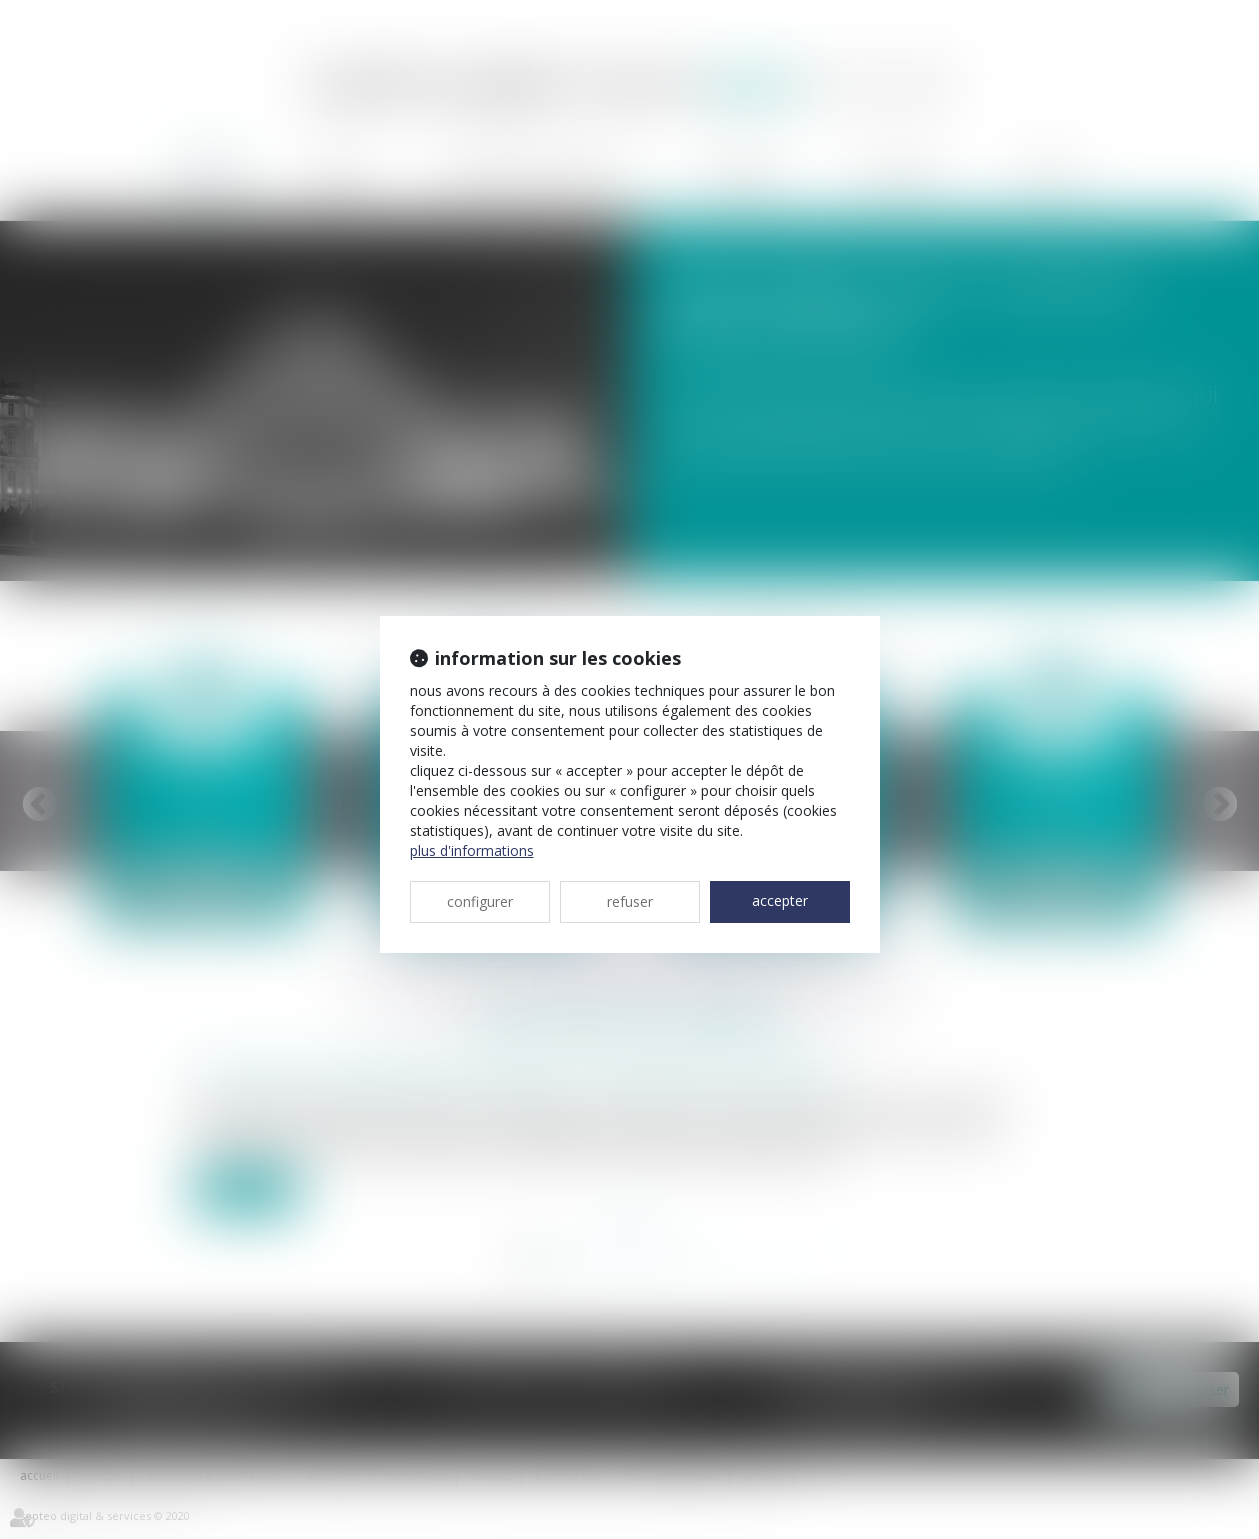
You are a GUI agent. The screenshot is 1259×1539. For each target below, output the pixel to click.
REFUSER (630, 901)
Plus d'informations (472, 850)
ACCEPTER (780, 900)
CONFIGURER (480, 901)
